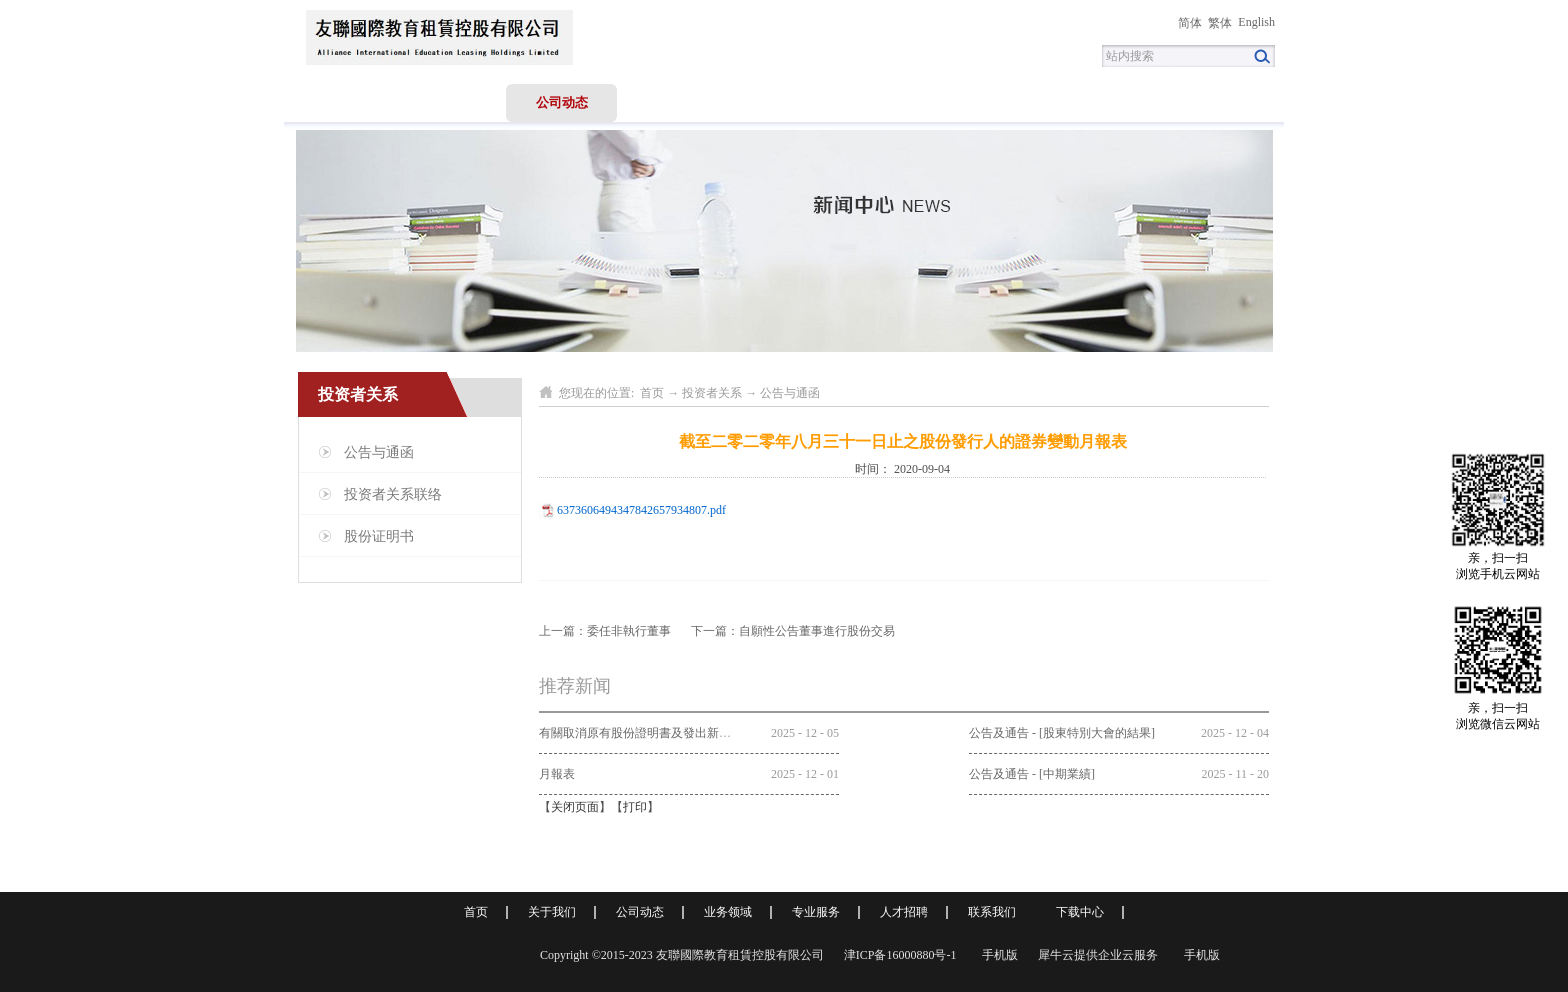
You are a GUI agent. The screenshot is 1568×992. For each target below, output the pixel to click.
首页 (340, 102)
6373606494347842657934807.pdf (641, 510)
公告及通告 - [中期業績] (1032, 774)
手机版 (997, 955)
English (1256, 22)
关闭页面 (575, 807)
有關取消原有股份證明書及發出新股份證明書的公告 (677, 733)
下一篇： (793, 631)
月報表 (557, 774)
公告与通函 (790, 393)
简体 (1190, 23)
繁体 (1220, 23)
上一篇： (605, 631)
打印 (635, 807)
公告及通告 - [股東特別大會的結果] (1062, 733)
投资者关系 (712, 393)
